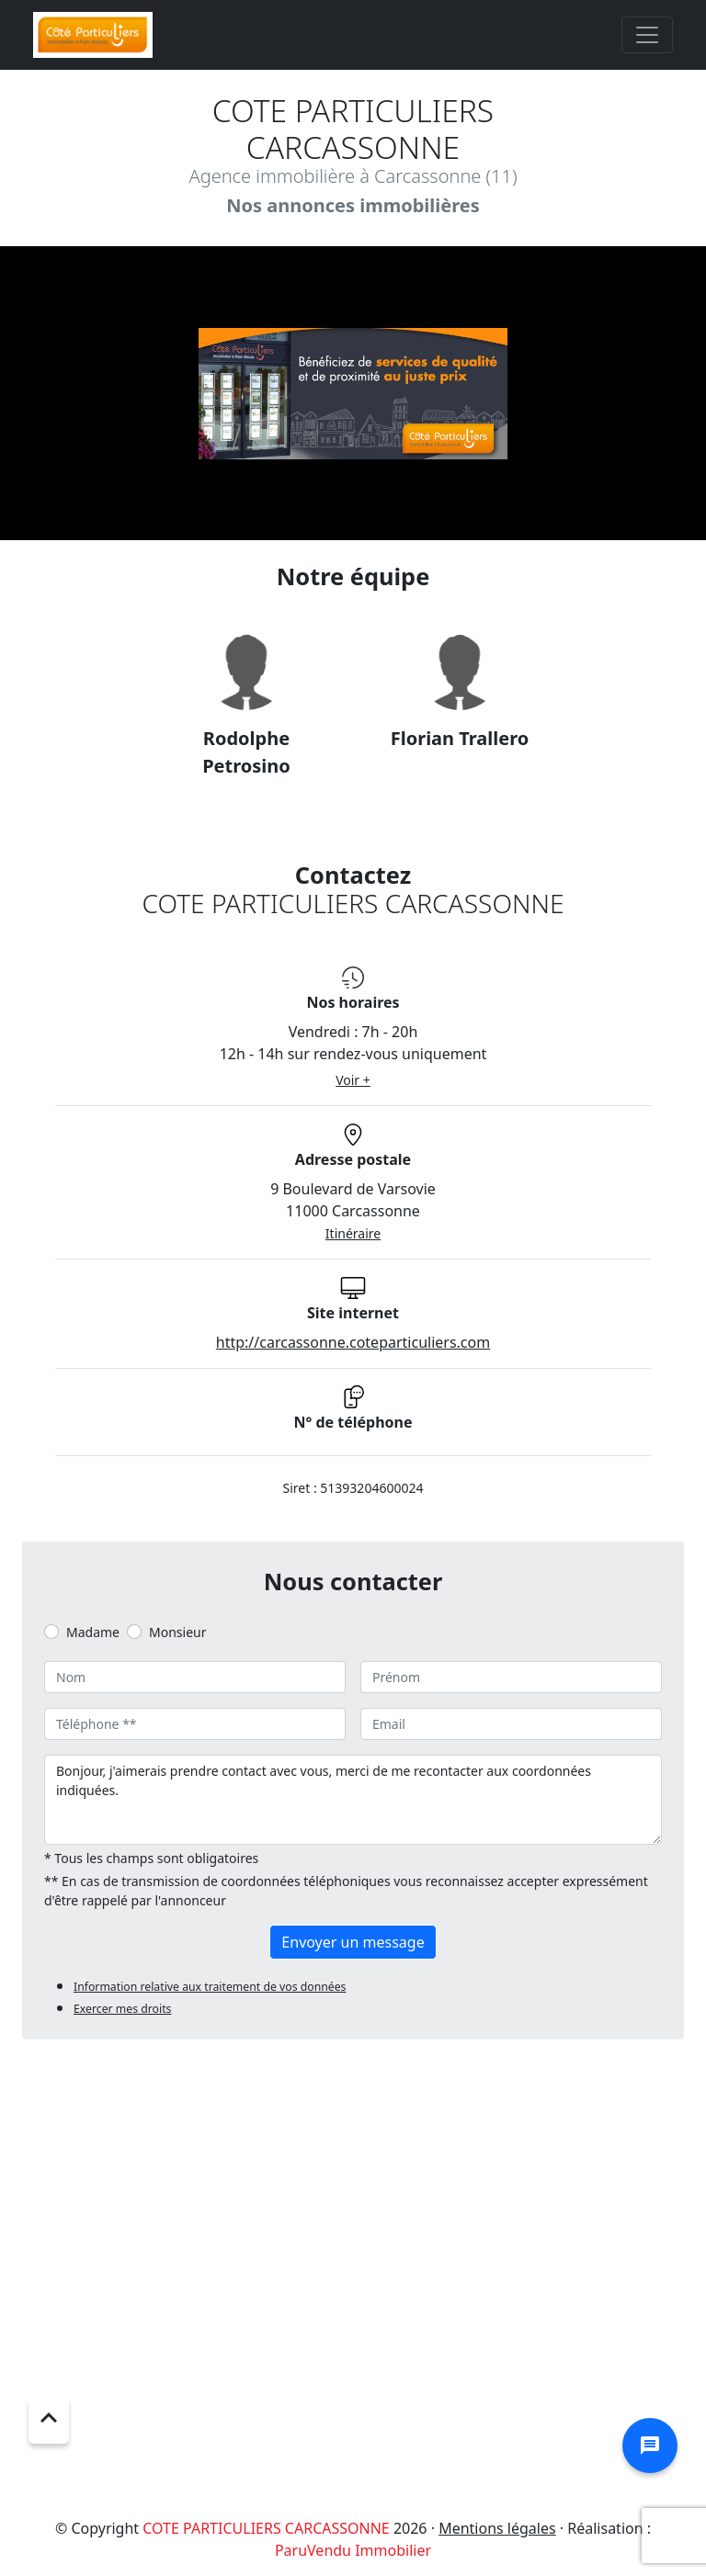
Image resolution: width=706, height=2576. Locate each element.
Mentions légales (497, 2528)
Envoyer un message (352, 1942)
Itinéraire (353, 1233)
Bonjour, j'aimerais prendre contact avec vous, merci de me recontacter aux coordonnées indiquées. (353, 1800)
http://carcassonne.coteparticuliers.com (353, 1342)
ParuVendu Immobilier (353, 2550)
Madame (93, 1632)
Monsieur (177, 1632)
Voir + (353, 1080)
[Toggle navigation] (647, 35)
